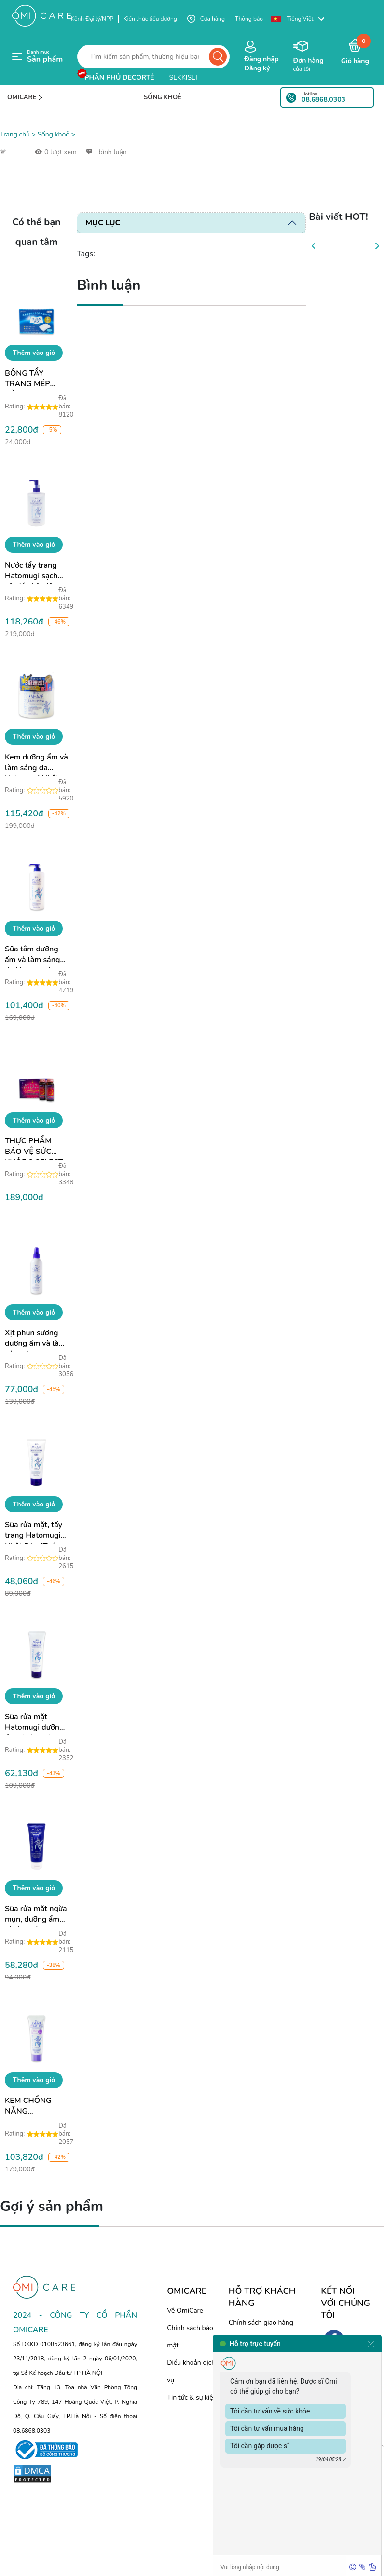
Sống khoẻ (53, 134)
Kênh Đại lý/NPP (92, 19)
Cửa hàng (206, 19)
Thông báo (249, 19)
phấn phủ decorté (119, 77)
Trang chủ (15, 134)
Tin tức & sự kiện (192, 2397)
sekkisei (183, 77)
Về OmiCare (185, 2310)
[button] (302, 19)
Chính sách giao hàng (261, 2322)
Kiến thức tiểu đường (150, 19)
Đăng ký (257, 68)
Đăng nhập (261, 59)
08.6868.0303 (323, 99)
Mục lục (102, 222)
